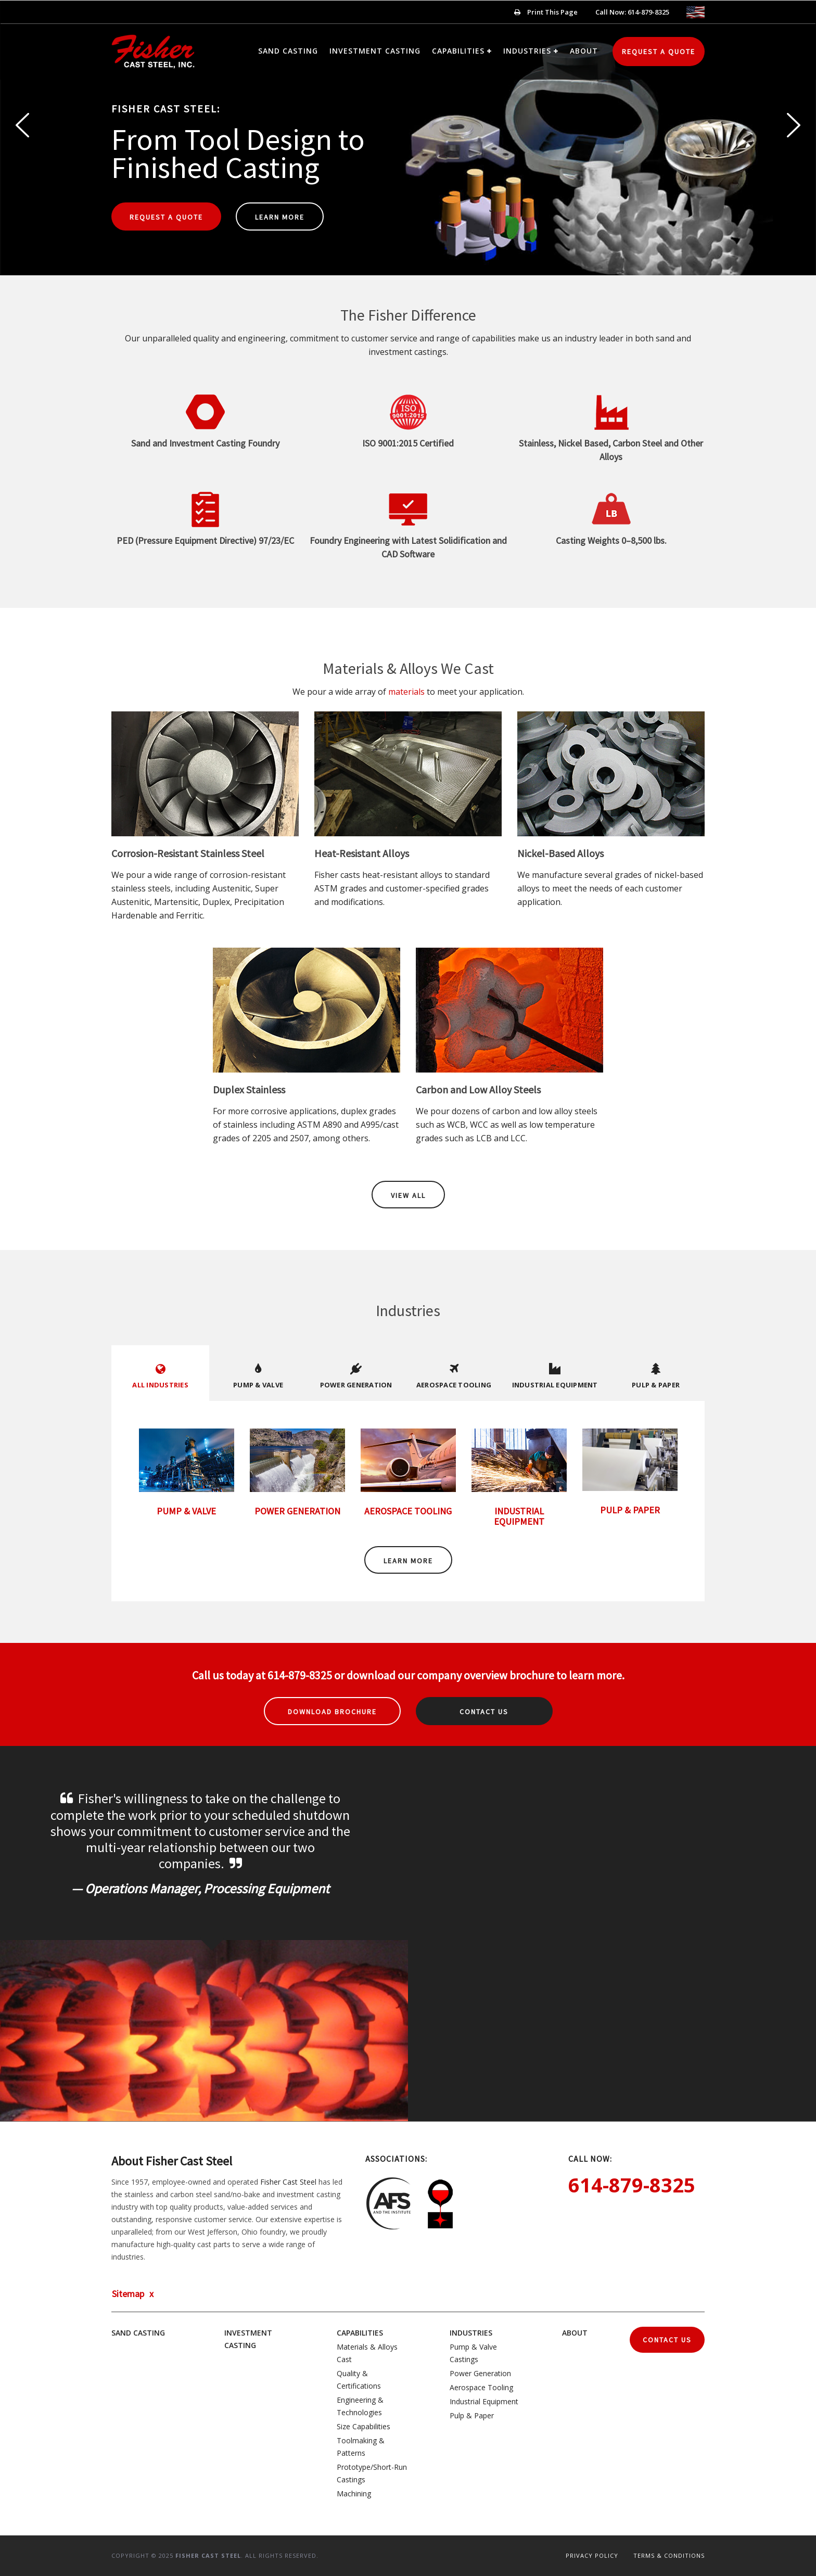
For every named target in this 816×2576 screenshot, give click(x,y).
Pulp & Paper (472, 2415)
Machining (354, 2493)
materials (406, 691)
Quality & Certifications (359, 2379)
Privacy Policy (592, 2555)
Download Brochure (331, 1711)
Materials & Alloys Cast (367, 2353)
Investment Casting (374, 51)
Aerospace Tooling (481, 2387)
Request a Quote (658, 51)
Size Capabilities (363, 2426)
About (584, 51)
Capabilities (458, 51)
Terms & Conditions (669, 2555)
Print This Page (546, 12)
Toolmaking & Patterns (361, 2446)
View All (408, 1195)
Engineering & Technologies (360, 2406)
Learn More (279, 217)
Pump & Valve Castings (473, 2353)
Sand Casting (288, 51)
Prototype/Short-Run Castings (372, 2473)
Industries (527, 51)
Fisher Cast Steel (288, 2182)
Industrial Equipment (484, 2401)
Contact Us (484, 1711)
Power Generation (480, 2373)
